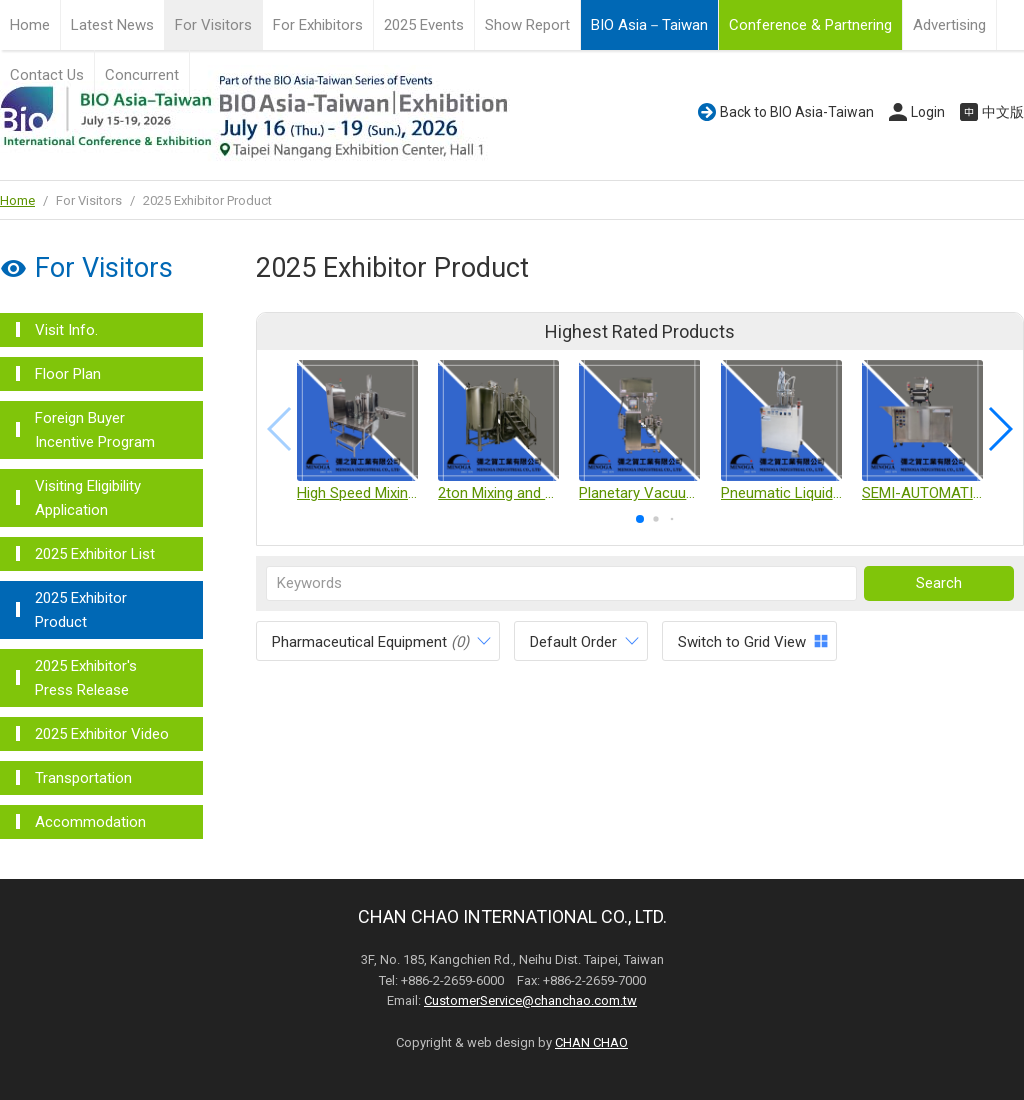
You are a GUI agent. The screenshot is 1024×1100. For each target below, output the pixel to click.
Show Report (527, 25)
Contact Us (47, 75)
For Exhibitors (318, 25)
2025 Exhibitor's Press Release (86, 678)
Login (928, 112)
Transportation (83, 778)
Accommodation (90, 822)
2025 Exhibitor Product (81, 610)
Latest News (112, 25)
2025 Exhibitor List (95, 554)
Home (30, 25)
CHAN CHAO (591, 1042)
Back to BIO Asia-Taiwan (797, 112)
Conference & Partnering (810, 25)
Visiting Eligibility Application (88, 498)
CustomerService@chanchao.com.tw (530, 1000)
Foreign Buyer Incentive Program (95, 430)
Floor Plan (68, 374)
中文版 (1003, 112)
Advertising (949, 25)
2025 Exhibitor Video (102, 734)
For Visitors (213, 25)
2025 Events (424, 25)
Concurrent (142, 75)
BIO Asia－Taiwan (649, 25)
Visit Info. (66, 330)
